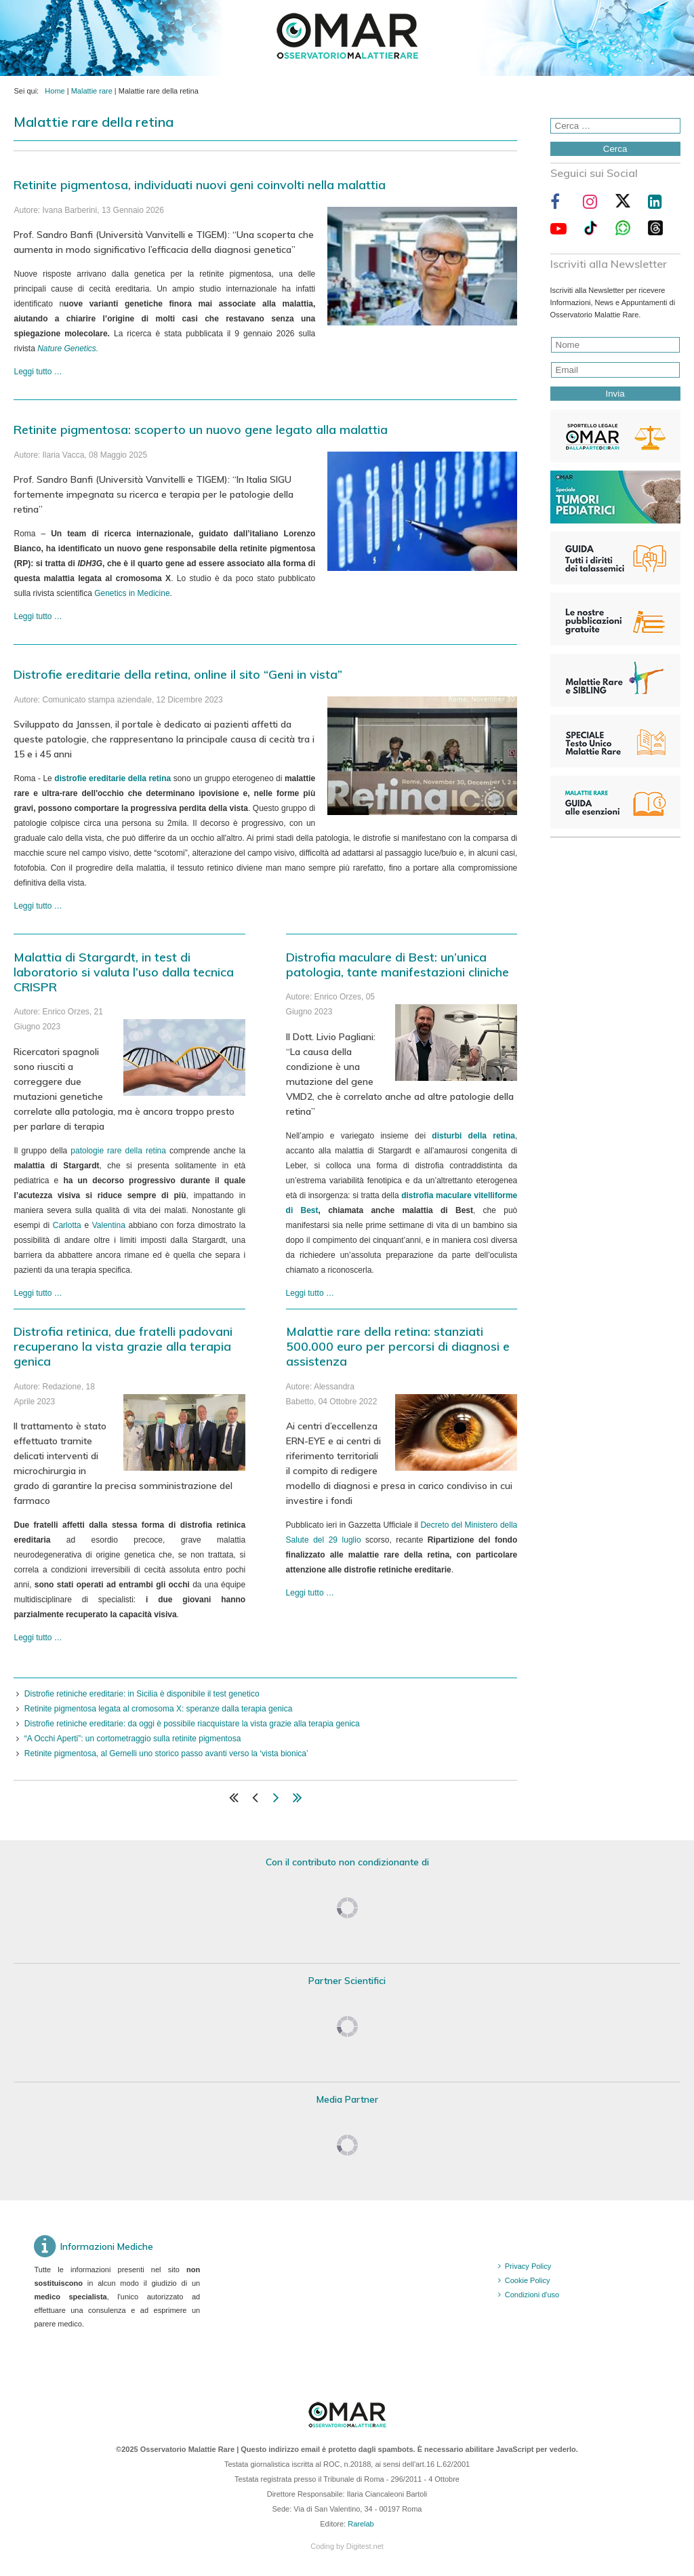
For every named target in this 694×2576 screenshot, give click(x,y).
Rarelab (361, 2524)
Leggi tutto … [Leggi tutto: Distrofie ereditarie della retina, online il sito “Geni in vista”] (38, 906)
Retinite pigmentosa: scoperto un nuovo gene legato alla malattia (201, 429)
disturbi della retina (473, 1136)
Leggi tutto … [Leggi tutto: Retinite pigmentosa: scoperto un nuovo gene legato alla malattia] (38, 616)
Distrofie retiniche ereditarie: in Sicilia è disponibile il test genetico (142, 1694)
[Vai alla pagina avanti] (276, 1800)
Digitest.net (365, 2546)
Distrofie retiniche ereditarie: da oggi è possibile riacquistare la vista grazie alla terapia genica (192, 1723)
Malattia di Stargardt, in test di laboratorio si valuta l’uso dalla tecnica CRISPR (124, 972)
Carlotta (67, 1225)
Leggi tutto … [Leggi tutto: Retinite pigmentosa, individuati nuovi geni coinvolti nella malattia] (38, 371)
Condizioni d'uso (532, 2295)
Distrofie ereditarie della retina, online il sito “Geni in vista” (178, 674)
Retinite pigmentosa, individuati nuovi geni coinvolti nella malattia (200, 185)
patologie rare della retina (118, 1150)
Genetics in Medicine (131, 593)
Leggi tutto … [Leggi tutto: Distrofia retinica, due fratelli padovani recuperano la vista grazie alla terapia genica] (38, 1637)
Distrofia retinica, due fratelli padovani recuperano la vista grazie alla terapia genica (123, 1346)
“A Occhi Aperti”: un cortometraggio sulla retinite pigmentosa (132, 1738)
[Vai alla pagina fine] (297, 1800)
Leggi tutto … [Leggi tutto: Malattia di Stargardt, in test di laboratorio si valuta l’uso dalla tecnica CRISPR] (38, 1293)
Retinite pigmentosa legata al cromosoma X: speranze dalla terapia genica (158, 1708)
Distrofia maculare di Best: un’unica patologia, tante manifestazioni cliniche (397, 964)
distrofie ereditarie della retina (112, 778)
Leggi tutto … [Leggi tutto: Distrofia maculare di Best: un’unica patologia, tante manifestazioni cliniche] (310, 1293)
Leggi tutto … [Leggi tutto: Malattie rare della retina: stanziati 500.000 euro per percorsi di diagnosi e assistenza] (310, 1593)
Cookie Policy (527, 2280)
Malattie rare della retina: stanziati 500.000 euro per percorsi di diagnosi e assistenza (398, 1346)
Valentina (108, 1225)
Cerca (615, 149)
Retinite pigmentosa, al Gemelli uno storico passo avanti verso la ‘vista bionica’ (166, 1753)
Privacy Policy (528, 2266)
